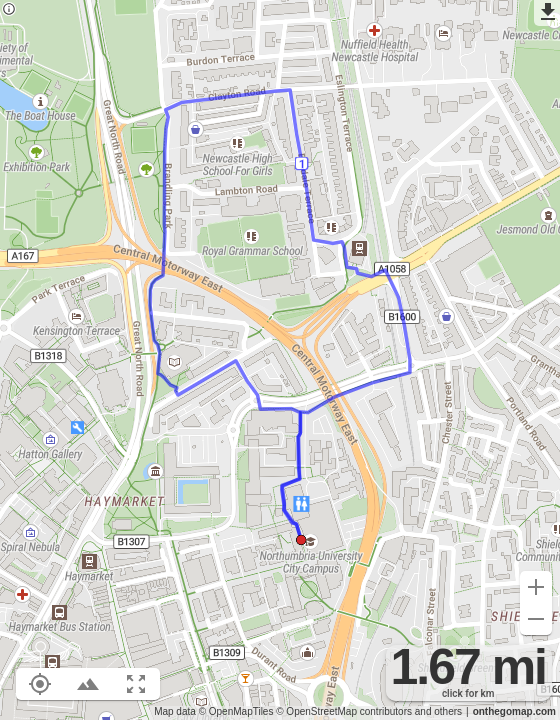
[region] (280, 360)
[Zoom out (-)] (536, 619)
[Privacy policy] (9, 10)
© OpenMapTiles (236, 711)
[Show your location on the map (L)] (40, 684)
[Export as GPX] (547, 13)
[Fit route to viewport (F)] (136, 684)
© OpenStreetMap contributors (344, 711)
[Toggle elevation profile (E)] (88, 684)
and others (438, 711)
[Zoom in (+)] (536, 587)
